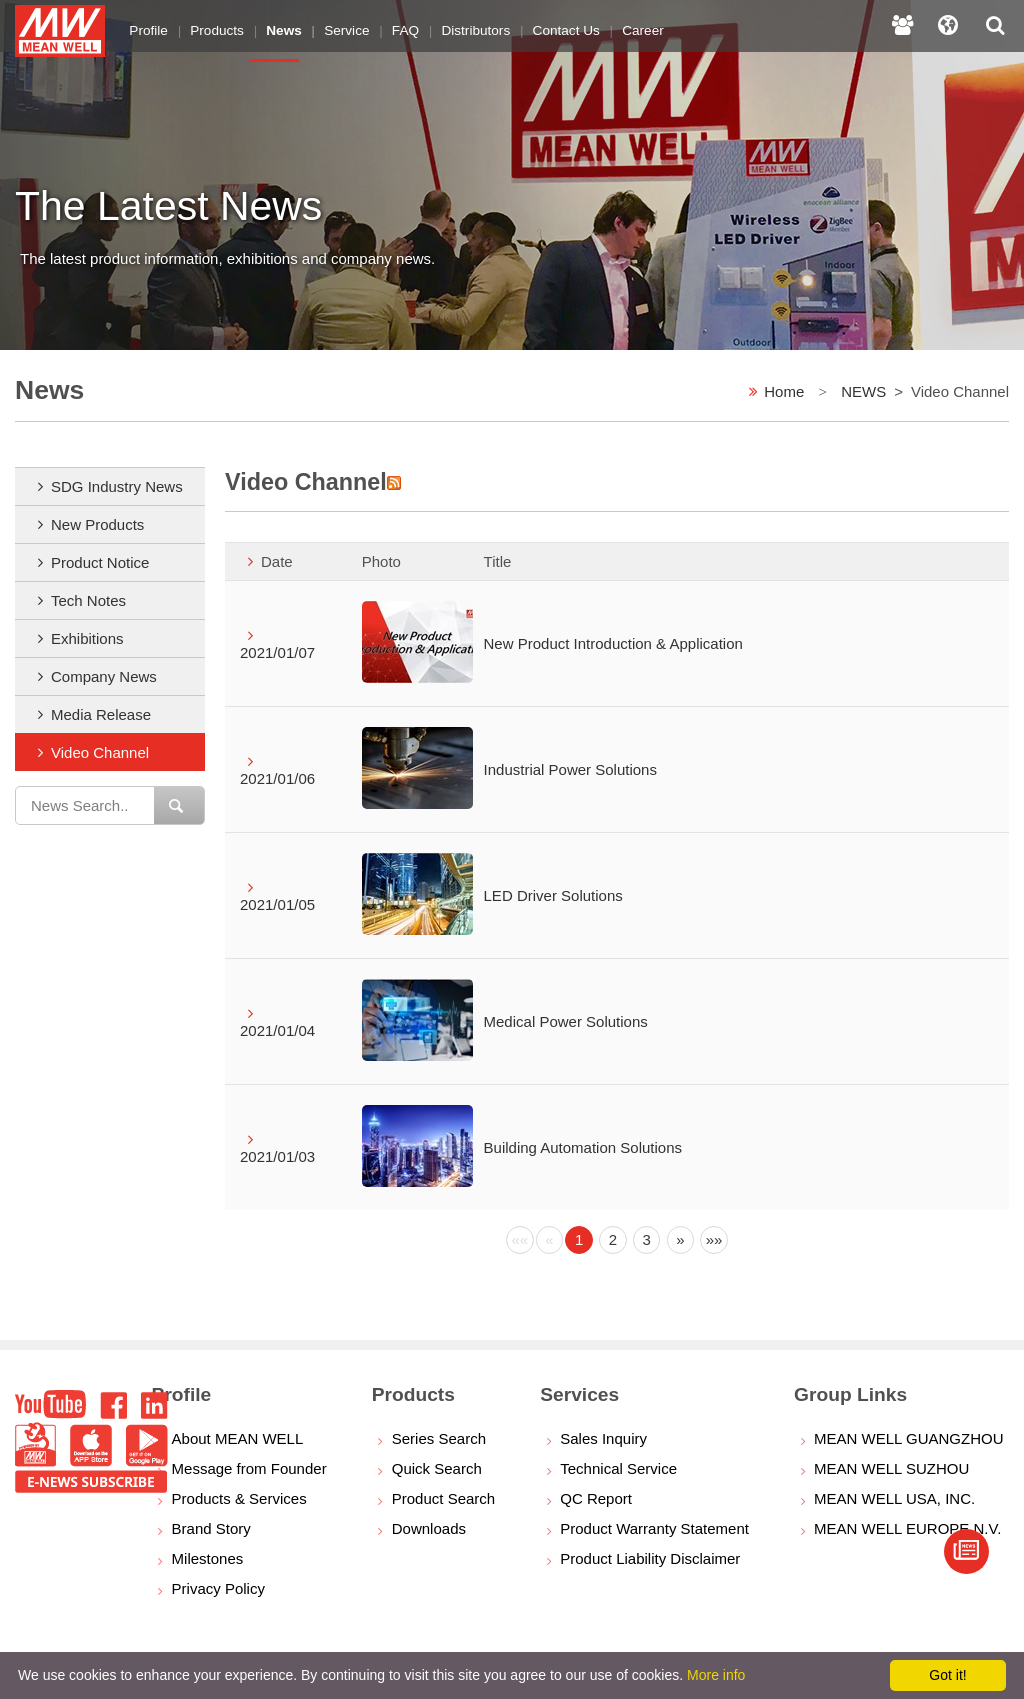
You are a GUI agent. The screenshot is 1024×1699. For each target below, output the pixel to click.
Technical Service (618, 1468)
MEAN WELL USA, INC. (894, 1498)
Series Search (439, 1438)
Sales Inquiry (603, 1438)
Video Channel (100, 752)
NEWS (863, 391)
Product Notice (100, 562)
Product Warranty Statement (654, 1528)
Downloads (429, 1528)
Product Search (443, 1498)
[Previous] (520, 1240)
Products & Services (239, 1498)
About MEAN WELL (238, 1438)
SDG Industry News (117, 486)
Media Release (101, 714)
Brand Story (211, 1528)
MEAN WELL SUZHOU (891, 1468)
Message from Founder (249, 1468)
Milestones (208, 1558)
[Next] (681, 1240)
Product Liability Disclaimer (650, 1558)
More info (716, 1675)
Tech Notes (88, 600)
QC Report (596, 1498)
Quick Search (437, 1468)
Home (784, 391)
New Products (97, 524)
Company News (104, 676)
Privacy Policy (218, 1588)
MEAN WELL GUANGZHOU (908, 1438)
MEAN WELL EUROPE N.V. (907, 1528)
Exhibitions (87, 638)
